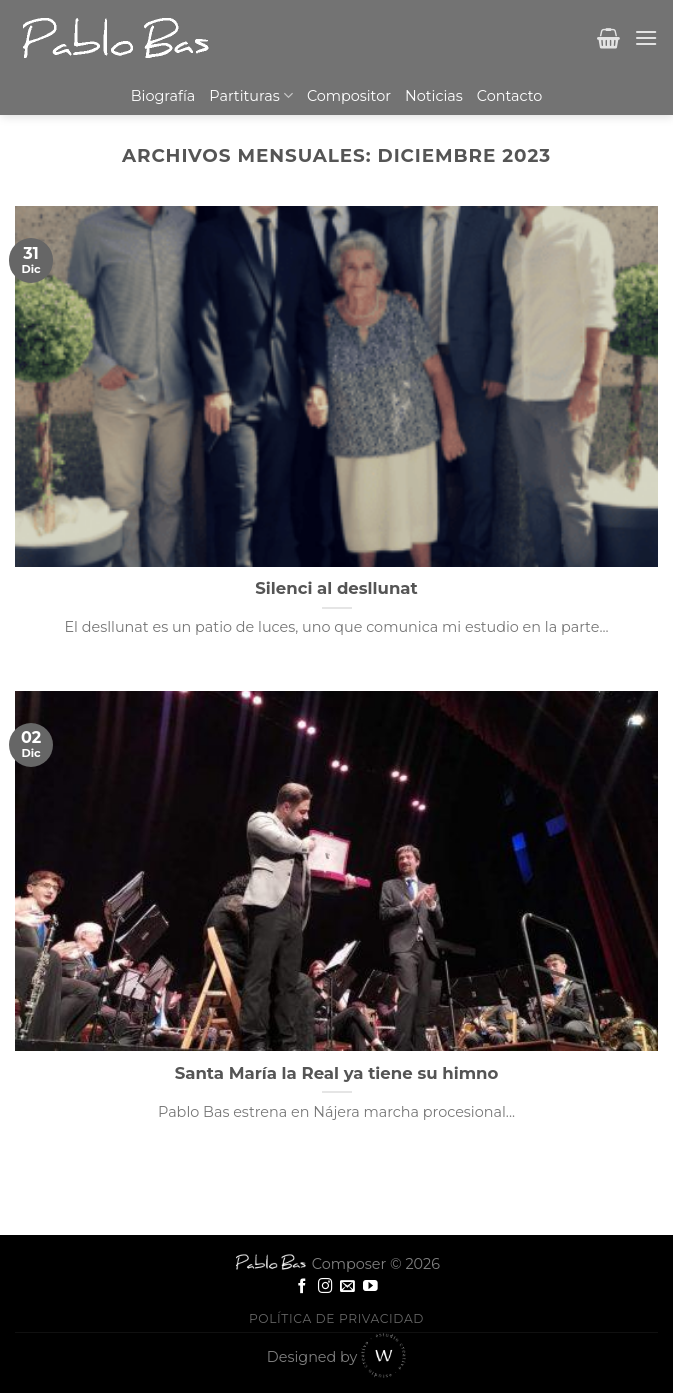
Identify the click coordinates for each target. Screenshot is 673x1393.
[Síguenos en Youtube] (370, 1287)
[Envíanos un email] (347, 1287)
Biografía (163, 96)
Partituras (251, 95)
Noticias (434, 96)
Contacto (509, 96)
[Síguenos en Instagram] (325, 1287)
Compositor (349, 96)
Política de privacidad (336, 1318)
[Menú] (646, 37)
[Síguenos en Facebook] (302, 1287)
